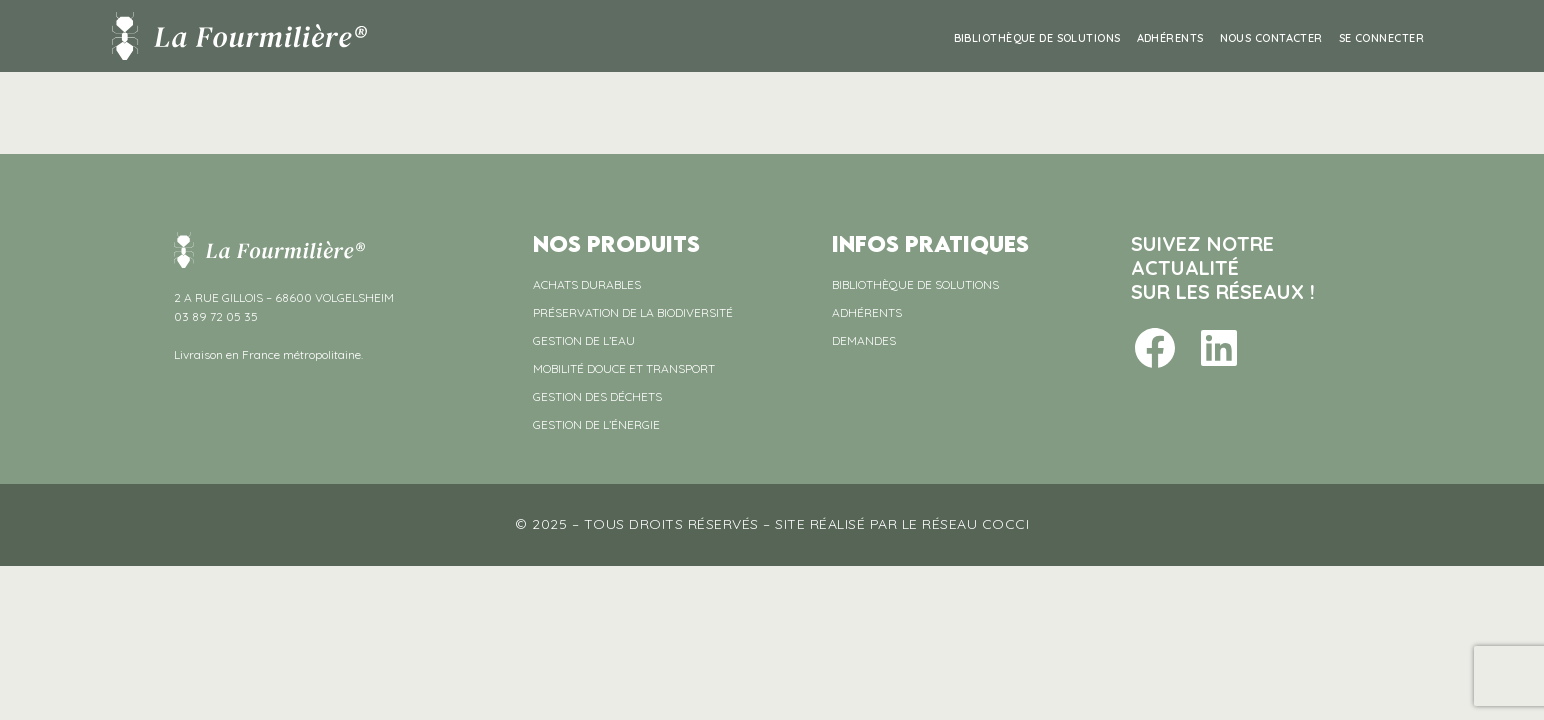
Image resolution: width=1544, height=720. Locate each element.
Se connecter (1381, 38)
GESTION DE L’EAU (584, 340)
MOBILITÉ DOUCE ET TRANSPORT (624, 368)
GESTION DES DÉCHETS (597, 396)
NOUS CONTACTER (1271, 38)
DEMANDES (864, 340)
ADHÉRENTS (1170, 38)
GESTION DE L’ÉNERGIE (596, 424)
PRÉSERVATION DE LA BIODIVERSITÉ (633, 312)
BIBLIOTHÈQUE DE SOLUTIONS (1037, 38)
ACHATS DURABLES (587, 284)
